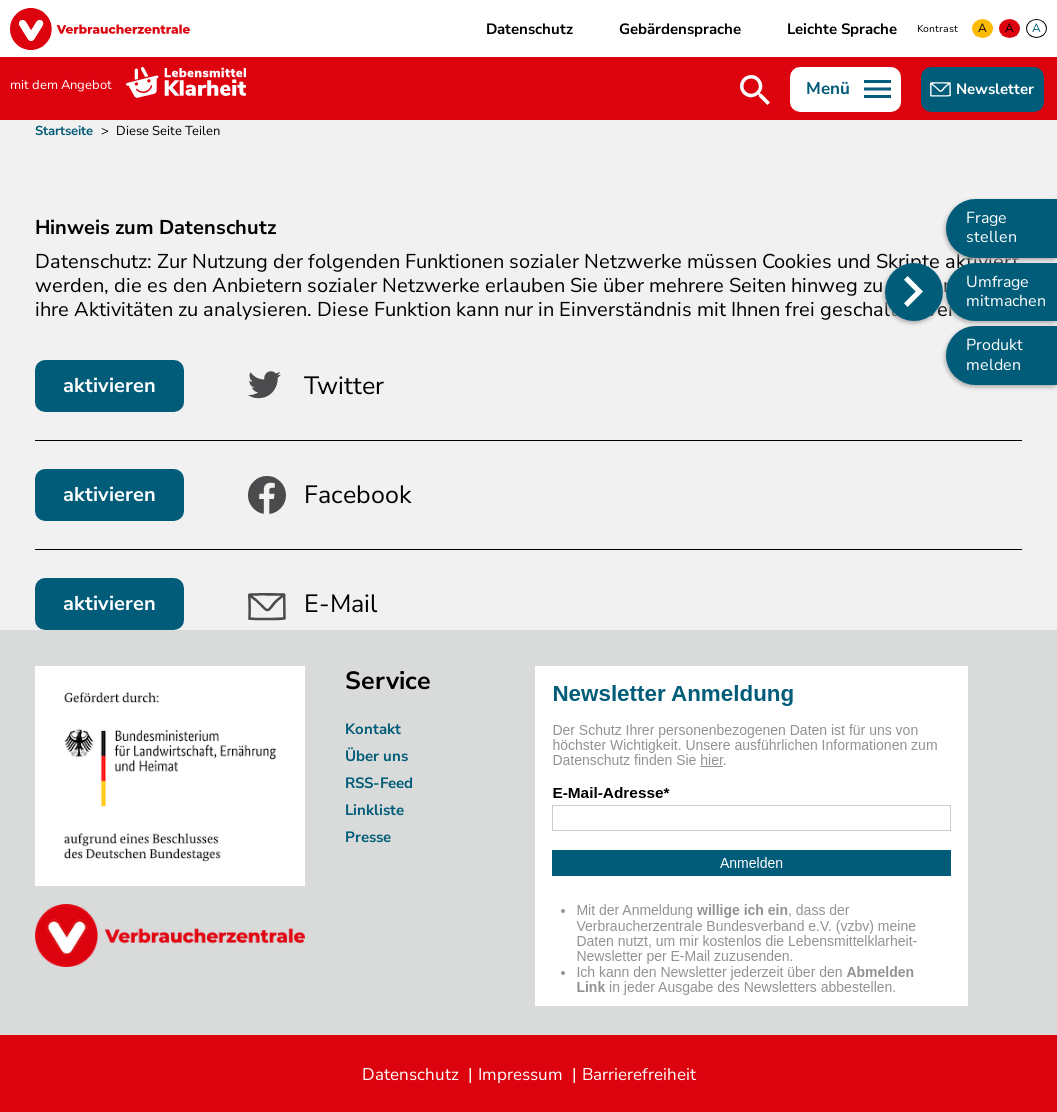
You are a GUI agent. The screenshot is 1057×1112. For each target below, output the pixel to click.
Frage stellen (991, 227)
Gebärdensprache (680, 29)
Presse (368, 837)
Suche (755, 90)
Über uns (378, 756)
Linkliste (374, 810)
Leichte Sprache (842, 29)
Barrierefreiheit (639, 1074)
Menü (828, 88)
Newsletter (995, 89)
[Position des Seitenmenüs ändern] (914, 292)
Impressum (520, 1074)
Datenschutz (529, 29)
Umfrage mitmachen (1006, 291)
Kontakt (373, 729)
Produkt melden (994, 354)
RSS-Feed (379, 783)
